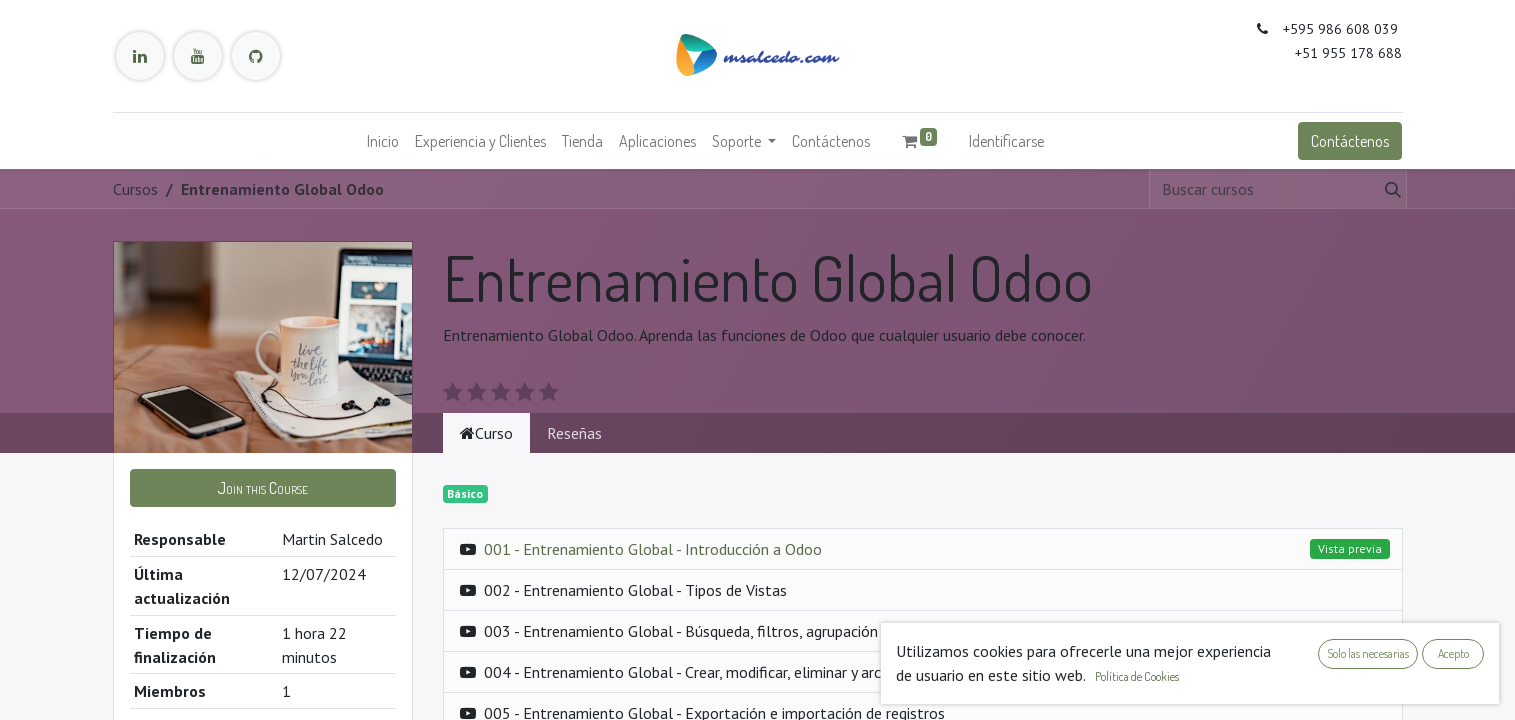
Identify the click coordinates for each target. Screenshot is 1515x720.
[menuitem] (383, 141)
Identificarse (1006, 141)
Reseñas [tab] (574, 433)
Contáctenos (1350, 141)
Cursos (135, 189)
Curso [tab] (486, 433)
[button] (263, 488)
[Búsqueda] (1389, 189)
